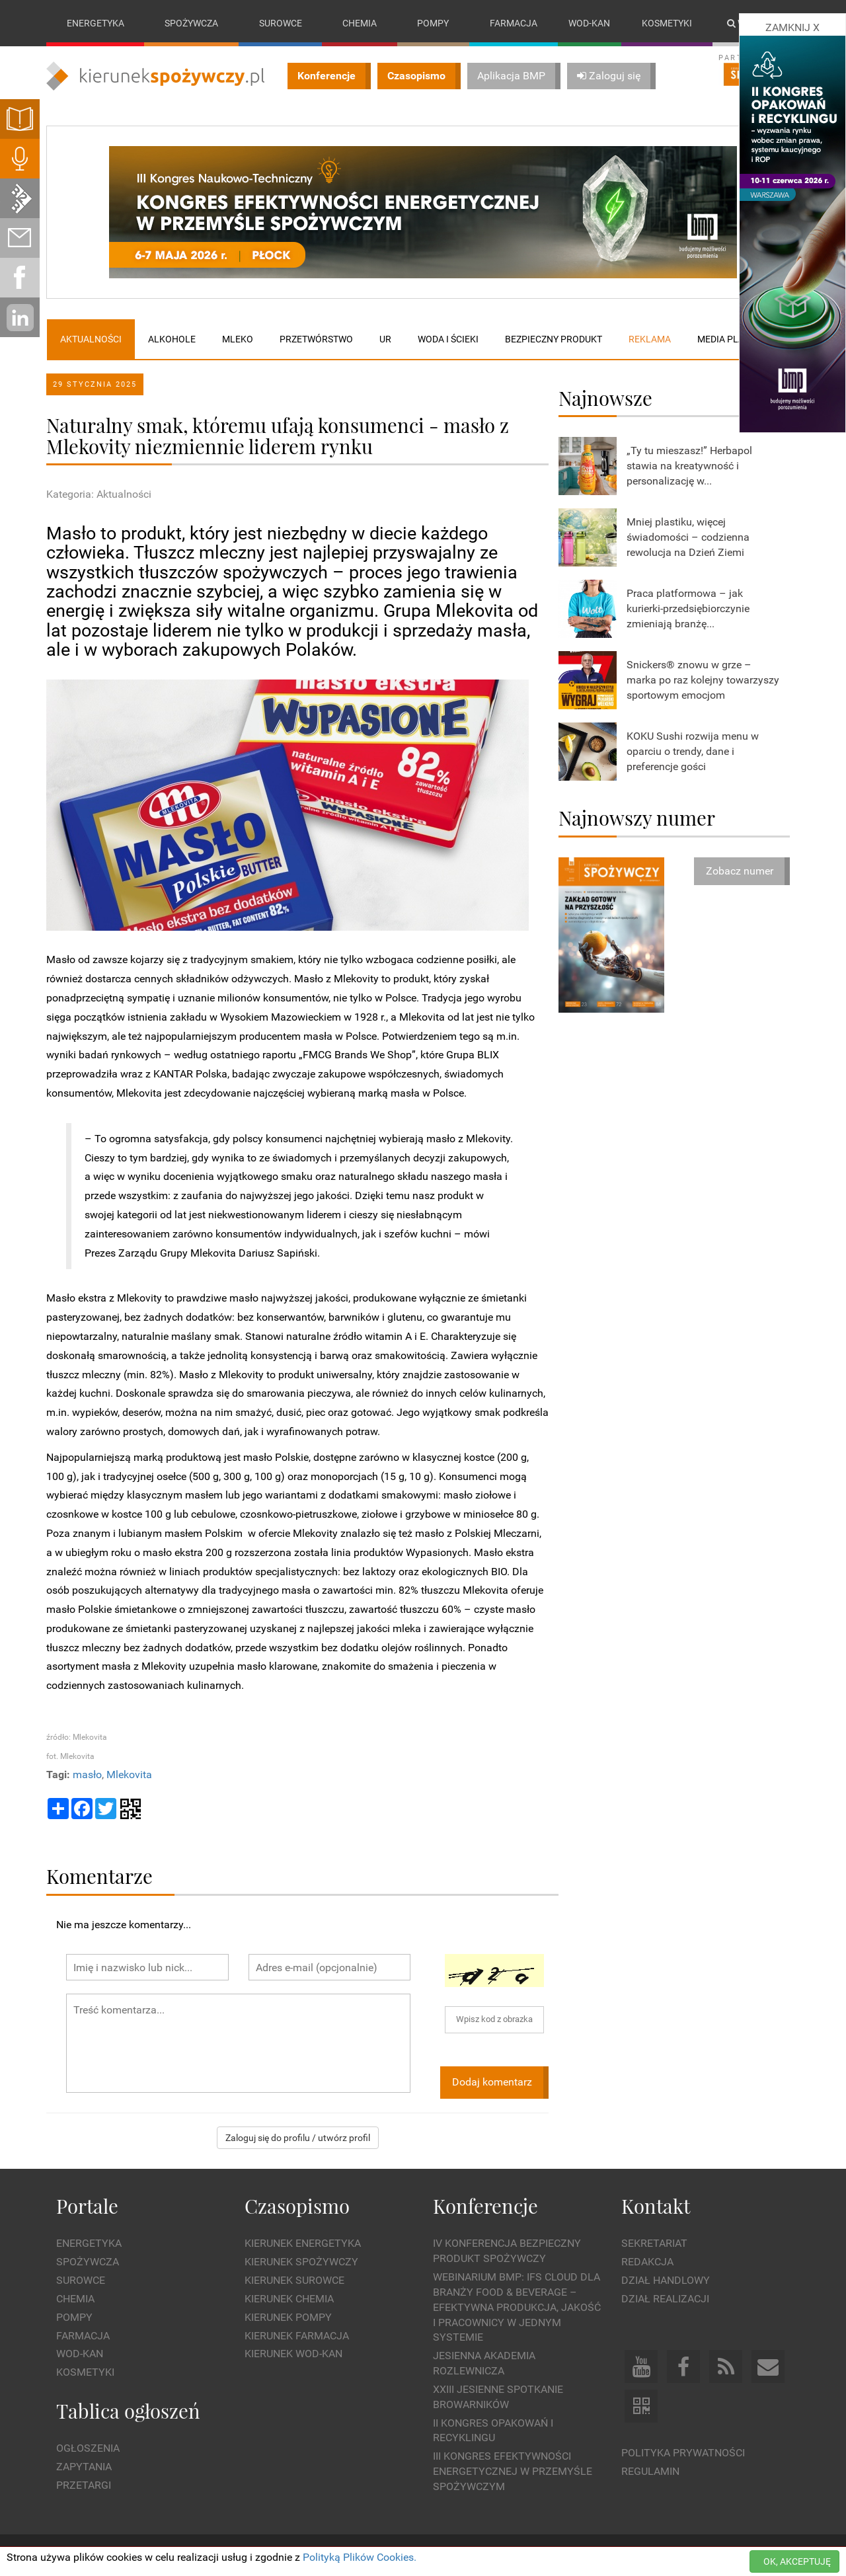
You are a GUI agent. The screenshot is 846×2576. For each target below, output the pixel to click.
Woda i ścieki (448, 339)
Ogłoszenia (88, 2448)
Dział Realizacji (665, 2298)
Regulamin (650, 2471)
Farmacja (513, 23)
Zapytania (84, 2466)
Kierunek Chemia (289, 2298)
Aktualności (91, 339)
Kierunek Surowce (294, 2280)
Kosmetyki (667, 23)
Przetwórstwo (316, 339)
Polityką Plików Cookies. (359, 2557)
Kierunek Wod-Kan (293, 2354)
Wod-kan (589, 23)
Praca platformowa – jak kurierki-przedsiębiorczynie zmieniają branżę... (688, 608)
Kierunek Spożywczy (301, 2261)
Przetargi (83, 2485)
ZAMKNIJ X (792, 27)
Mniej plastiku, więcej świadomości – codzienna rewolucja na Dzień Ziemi (688, 537)
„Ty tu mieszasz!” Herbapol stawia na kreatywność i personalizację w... (689, 465)
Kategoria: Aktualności (98, 494)
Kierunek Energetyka (303, 2244)
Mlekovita (129, 1775)
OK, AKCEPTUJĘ (797, 2561)
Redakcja (647, 2261)
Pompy (433, 23)
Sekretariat (654, 2244)
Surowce (280, 23)
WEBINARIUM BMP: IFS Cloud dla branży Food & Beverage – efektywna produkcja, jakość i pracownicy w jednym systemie (517, 2307)
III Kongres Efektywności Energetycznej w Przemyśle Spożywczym (512, 2471)
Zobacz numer (739, 871)
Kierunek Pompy (288, 2317)
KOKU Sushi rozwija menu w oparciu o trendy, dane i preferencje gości (693, 751)
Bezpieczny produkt (553, 339)
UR (385, 339)
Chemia (359, 23)
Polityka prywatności (683, 2452)
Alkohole (172, 339)
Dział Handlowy (665, 2280)
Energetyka (95, 23)
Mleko (237, 339)
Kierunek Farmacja (297, 2335)
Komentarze (99, 1876)
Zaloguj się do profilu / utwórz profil (297, 2137)
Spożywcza (191, 23)
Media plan (724, 339)
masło (87, 1775)
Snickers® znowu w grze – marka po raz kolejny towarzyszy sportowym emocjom (703, 679)
